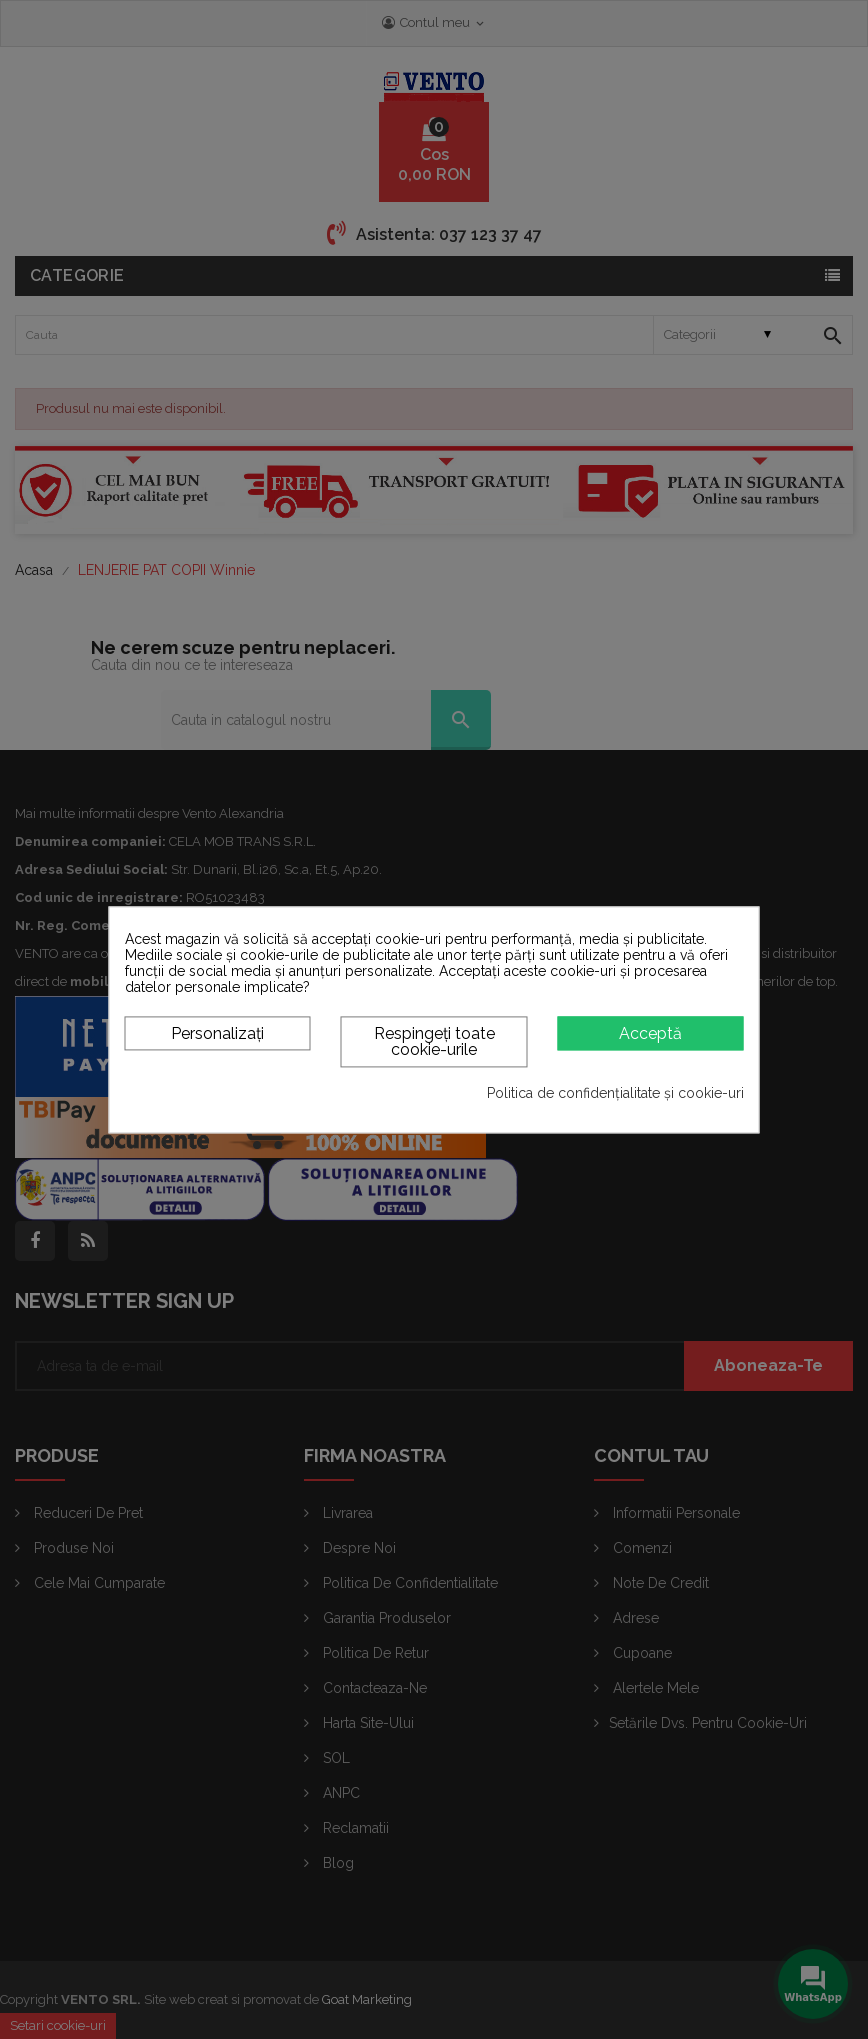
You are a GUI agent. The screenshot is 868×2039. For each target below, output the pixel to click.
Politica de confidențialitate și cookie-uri (615, 1094)
